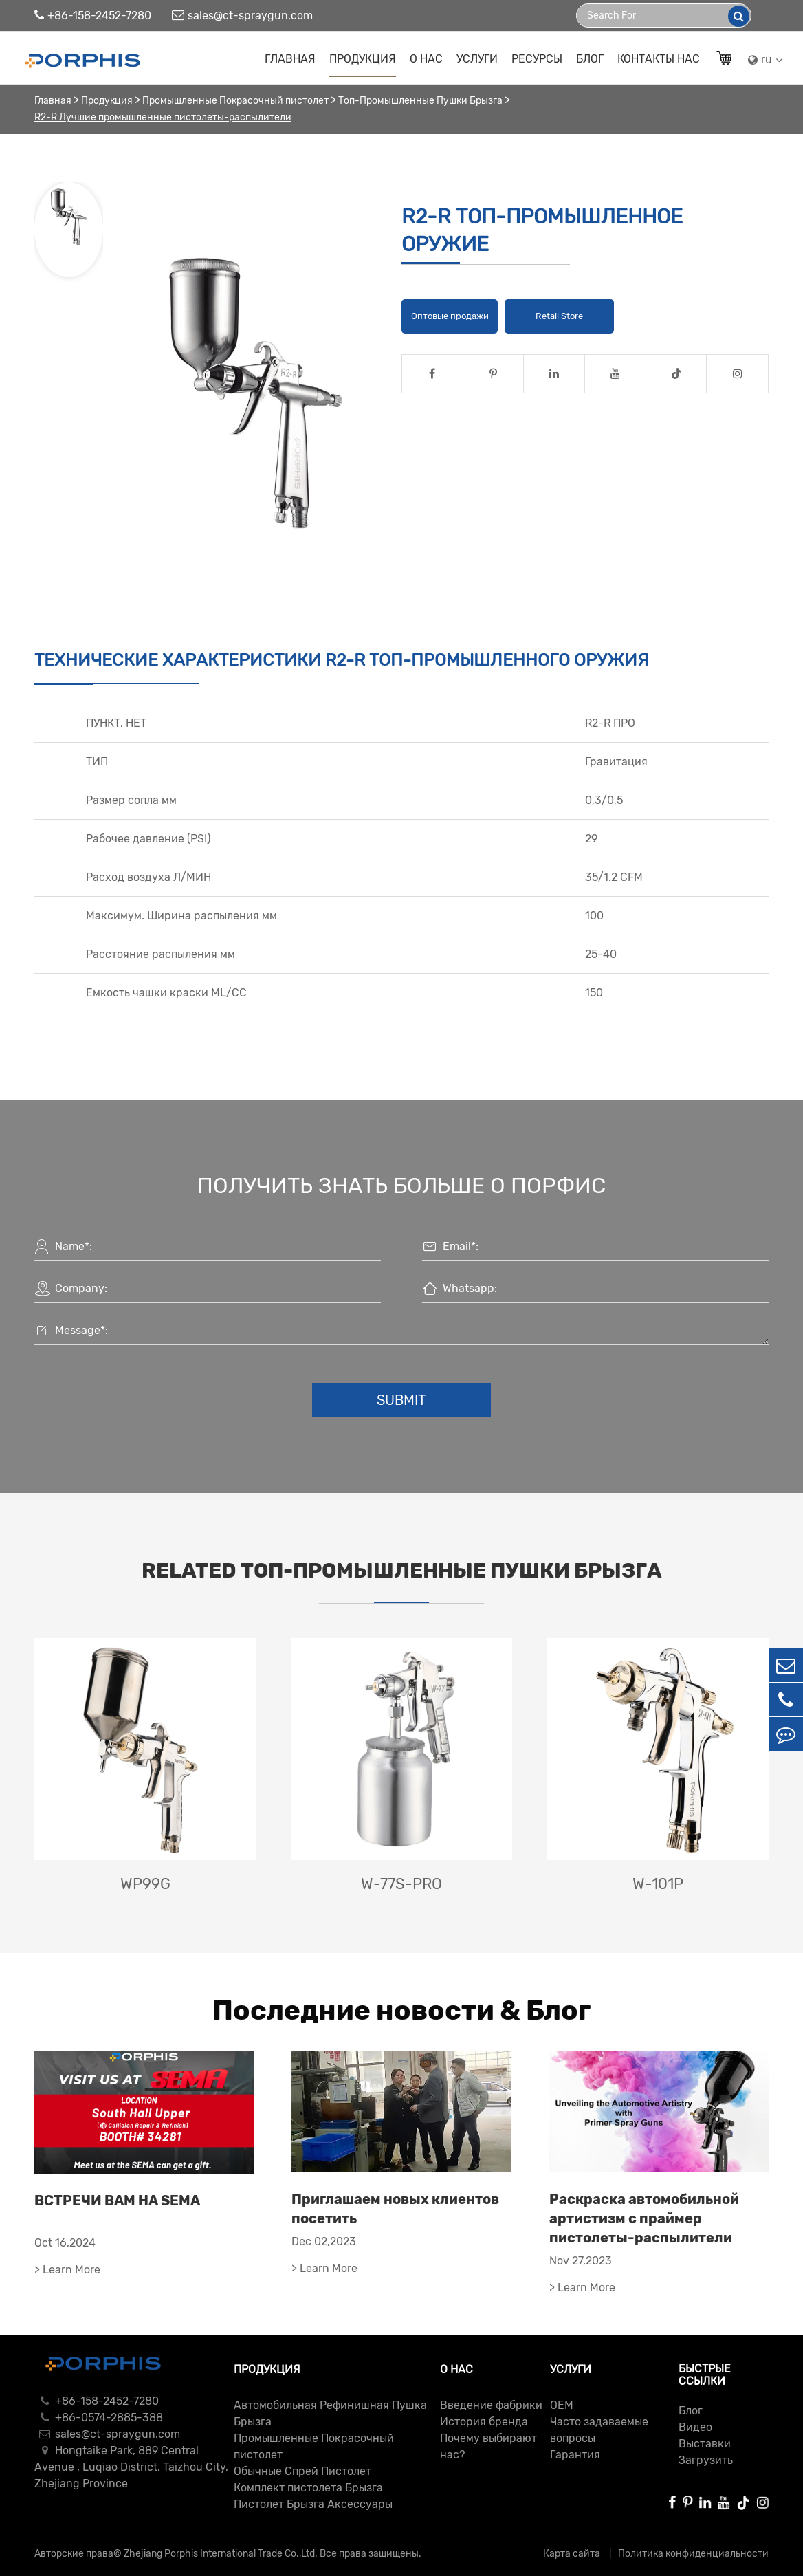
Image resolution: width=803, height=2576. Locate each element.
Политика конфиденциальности (693, 2553)
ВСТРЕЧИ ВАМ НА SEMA (117, 2200)
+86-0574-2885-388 (98, 2417)
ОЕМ (561, 2405)
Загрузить (706, 2460)
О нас (426, 58)
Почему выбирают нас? (488, 2446)
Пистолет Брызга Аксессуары (313, 2504)
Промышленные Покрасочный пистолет (235, 101)
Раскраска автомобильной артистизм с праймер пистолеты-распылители (644, 2218)
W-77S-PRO (401, 1884)
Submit (401, 1400)
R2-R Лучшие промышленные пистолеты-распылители (163, 117)
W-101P (657, 1884)
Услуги (477, 58)
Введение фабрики (491, 2405)
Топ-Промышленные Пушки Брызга (420, 101)
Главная (290, 58)
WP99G (145, 1884)
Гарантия (575, 2454)
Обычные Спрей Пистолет (302, 2471)
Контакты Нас (658, 58)
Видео (695, 2427)
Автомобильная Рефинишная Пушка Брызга (330, 2413)
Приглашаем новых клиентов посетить (395, 2209)
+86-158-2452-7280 (92, 15)
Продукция (362, 58)
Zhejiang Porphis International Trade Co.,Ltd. (221, 2553)
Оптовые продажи (450, 316)
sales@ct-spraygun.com (242, 15)
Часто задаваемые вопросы (599, 2430)
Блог (590, 58)
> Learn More (67, 2269)
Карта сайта (572, 2553)
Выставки (705, 2443)
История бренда (484, 2421)
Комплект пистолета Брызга (308, 2487)
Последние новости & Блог (401, 2010)
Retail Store (559, 316)
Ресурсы (537, 58)
